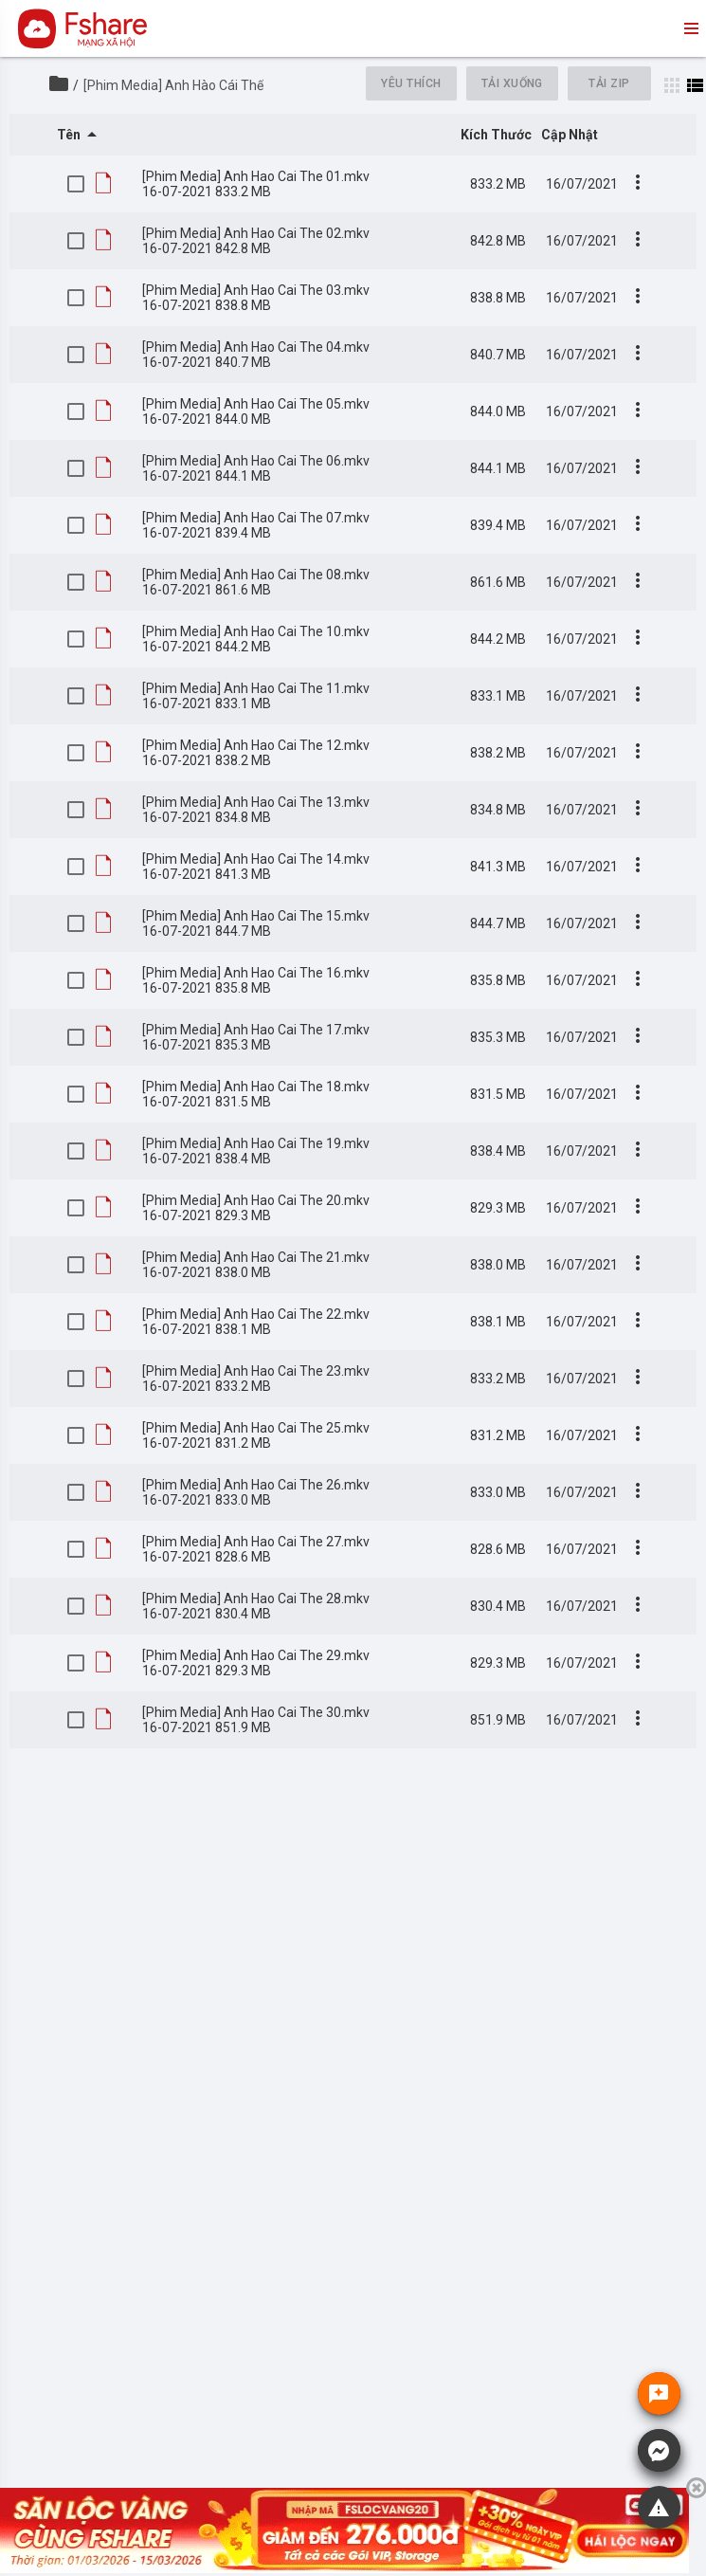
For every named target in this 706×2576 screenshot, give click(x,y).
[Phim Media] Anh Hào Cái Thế (173, 85)
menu (689, 28)
